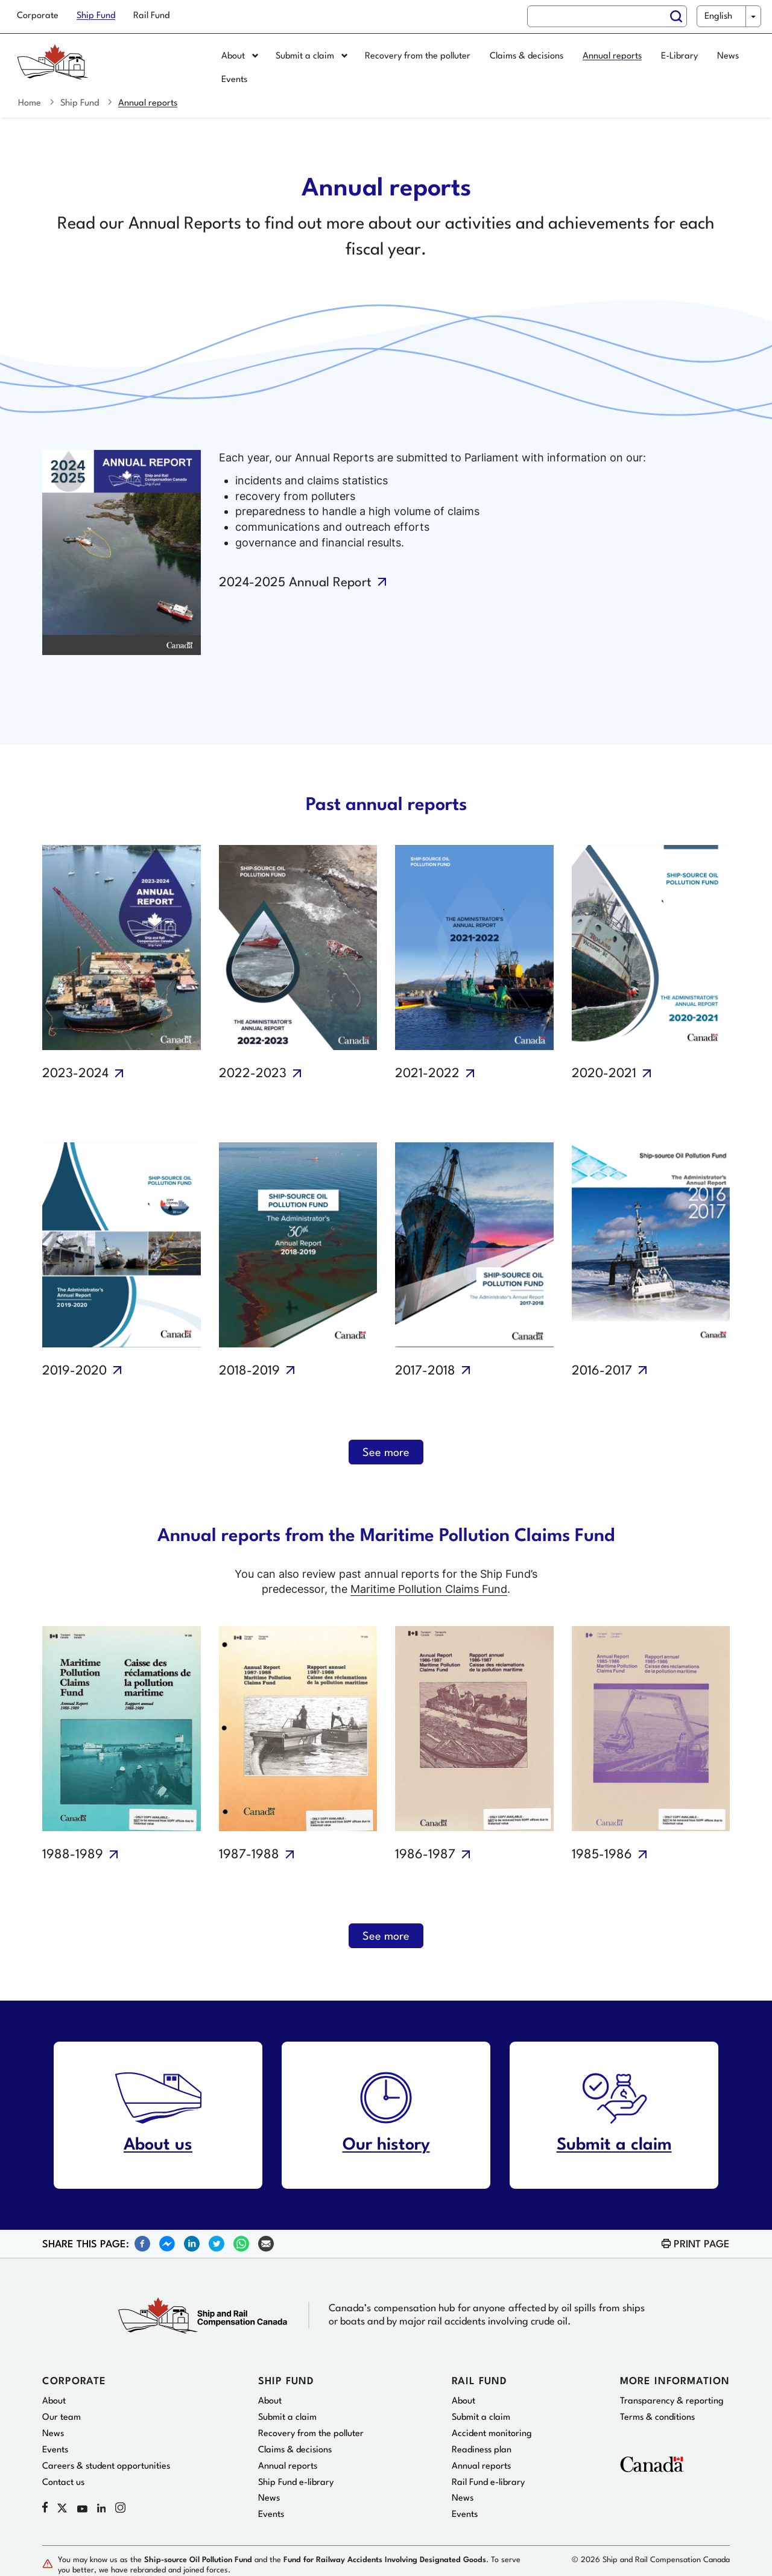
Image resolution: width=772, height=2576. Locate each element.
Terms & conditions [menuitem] (657, 2417)
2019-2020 (74, 1371)
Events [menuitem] (234, 79)
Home (29, 103)
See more (386, 1453)
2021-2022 (427, 1074)
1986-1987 (425, 1855)
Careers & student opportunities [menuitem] (106, 2466)
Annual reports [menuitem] (612, 56)
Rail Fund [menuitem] (151, 16)
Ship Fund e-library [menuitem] (296, 2482)
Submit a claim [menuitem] (312, 56)
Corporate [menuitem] (38, 16)
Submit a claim (614, 2145)
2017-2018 (425, 1371)
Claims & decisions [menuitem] (526, 56)
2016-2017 (602, 1371)
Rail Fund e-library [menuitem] (488, 2482)
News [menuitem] (728, 56)
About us (158, 2145)
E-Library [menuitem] (679, 56)
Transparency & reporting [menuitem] (672, 2401)
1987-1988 (249, 1855)
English (718, 16)
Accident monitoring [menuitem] (492, 2433)
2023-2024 (75, 1074)
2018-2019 (249, 1371)
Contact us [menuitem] (63, 2482)
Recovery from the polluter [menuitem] (417, 56)
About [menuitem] (240, 56)
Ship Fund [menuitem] (96, 16)
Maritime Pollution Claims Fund (428, 1589)
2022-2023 (252, 1074)
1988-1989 (72, 1855)
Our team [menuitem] (61, 2417)
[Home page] (106, 68)
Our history (386, 2145)
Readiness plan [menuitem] (481, 2450)
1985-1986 (602, 1855)
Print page (702, 2244)
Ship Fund (79, 103)
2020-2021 (604, 1074)
